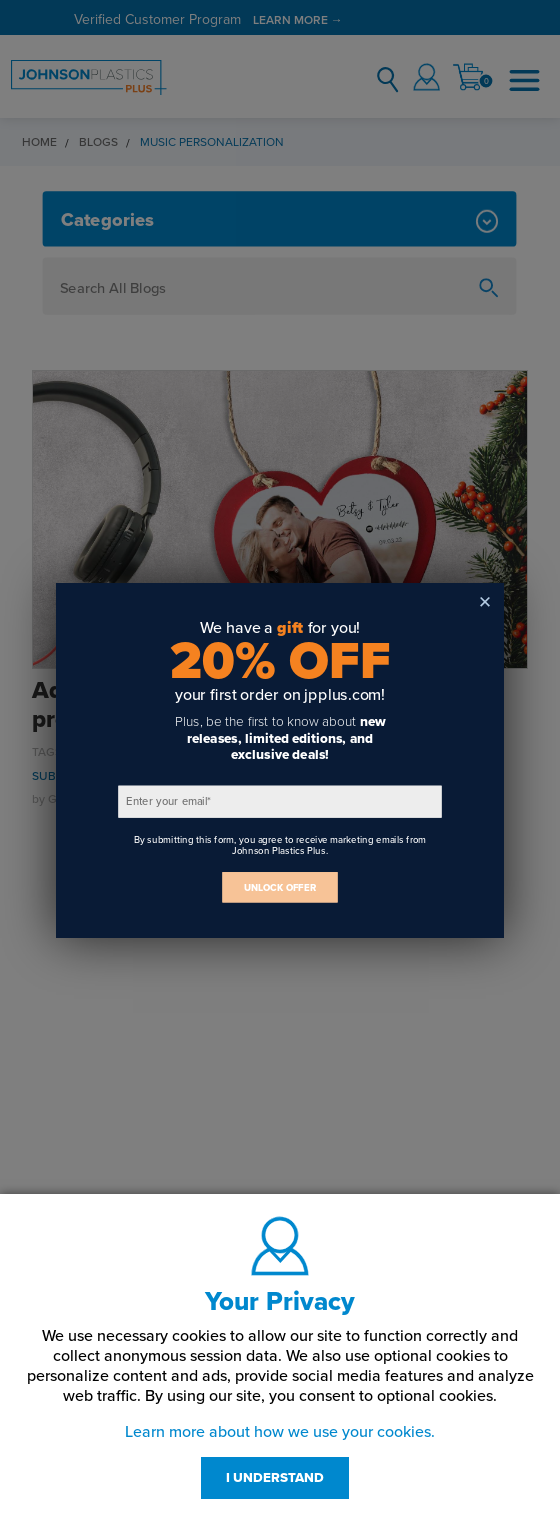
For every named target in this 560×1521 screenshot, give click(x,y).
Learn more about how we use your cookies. (280, 1432)
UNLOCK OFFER (280, 887)
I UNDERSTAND (275, 1478)
